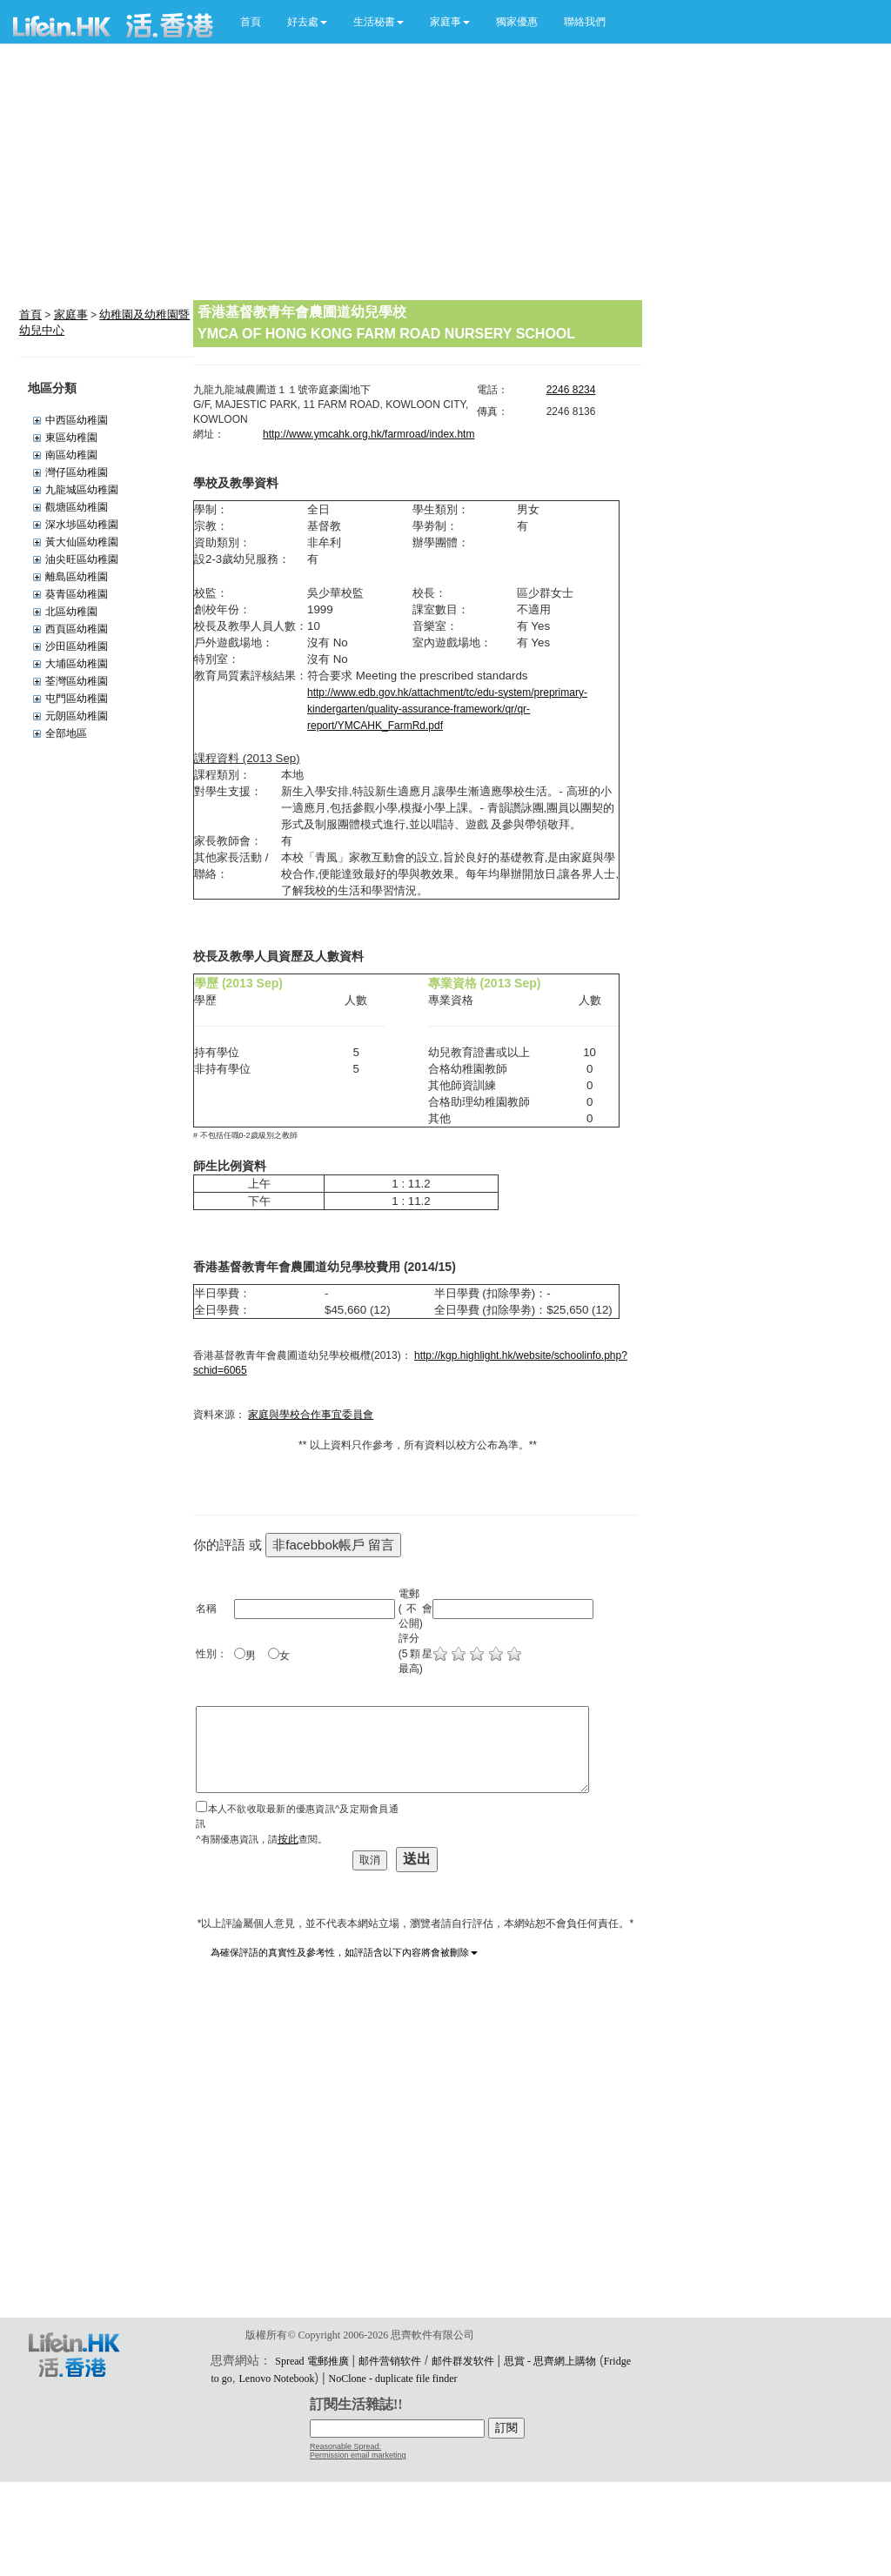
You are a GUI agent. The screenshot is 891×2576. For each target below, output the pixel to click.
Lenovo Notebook (277, 2378)
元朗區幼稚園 (76, 716)
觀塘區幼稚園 (76, 507)
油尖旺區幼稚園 (81, 559)
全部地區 (66, 733)
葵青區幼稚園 (76, 594)
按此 (288, 1839)
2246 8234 (571, 390)
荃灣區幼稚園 (76, 681)
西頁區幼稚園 (76, 629)
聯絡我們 (585, 22)
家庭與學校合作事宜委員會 (310, 1414)
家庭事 (71, 314)
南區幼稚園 (71, 455)
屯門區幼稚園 (76, 699)
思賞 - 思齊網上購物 (550, 2361)
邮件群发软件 (463, 2361)
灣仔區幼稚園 (76, 472)
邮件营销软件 (389, 2361)
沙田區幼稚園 (76, 646)
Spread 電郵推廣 (311, 2361)
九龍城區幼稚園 (81, 490)
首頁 (250, 22)
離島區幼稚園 (76, 577)
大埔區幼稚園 (76, 664)
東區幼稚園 (71, 438)
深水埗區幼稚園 (81, 525)
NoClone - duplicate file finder (393, 2378)
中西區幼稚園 (76, 420)
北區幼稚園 (71, 612)
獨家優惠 (517, 22)
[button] (307, 21)
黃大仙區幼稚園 (81, 542)
